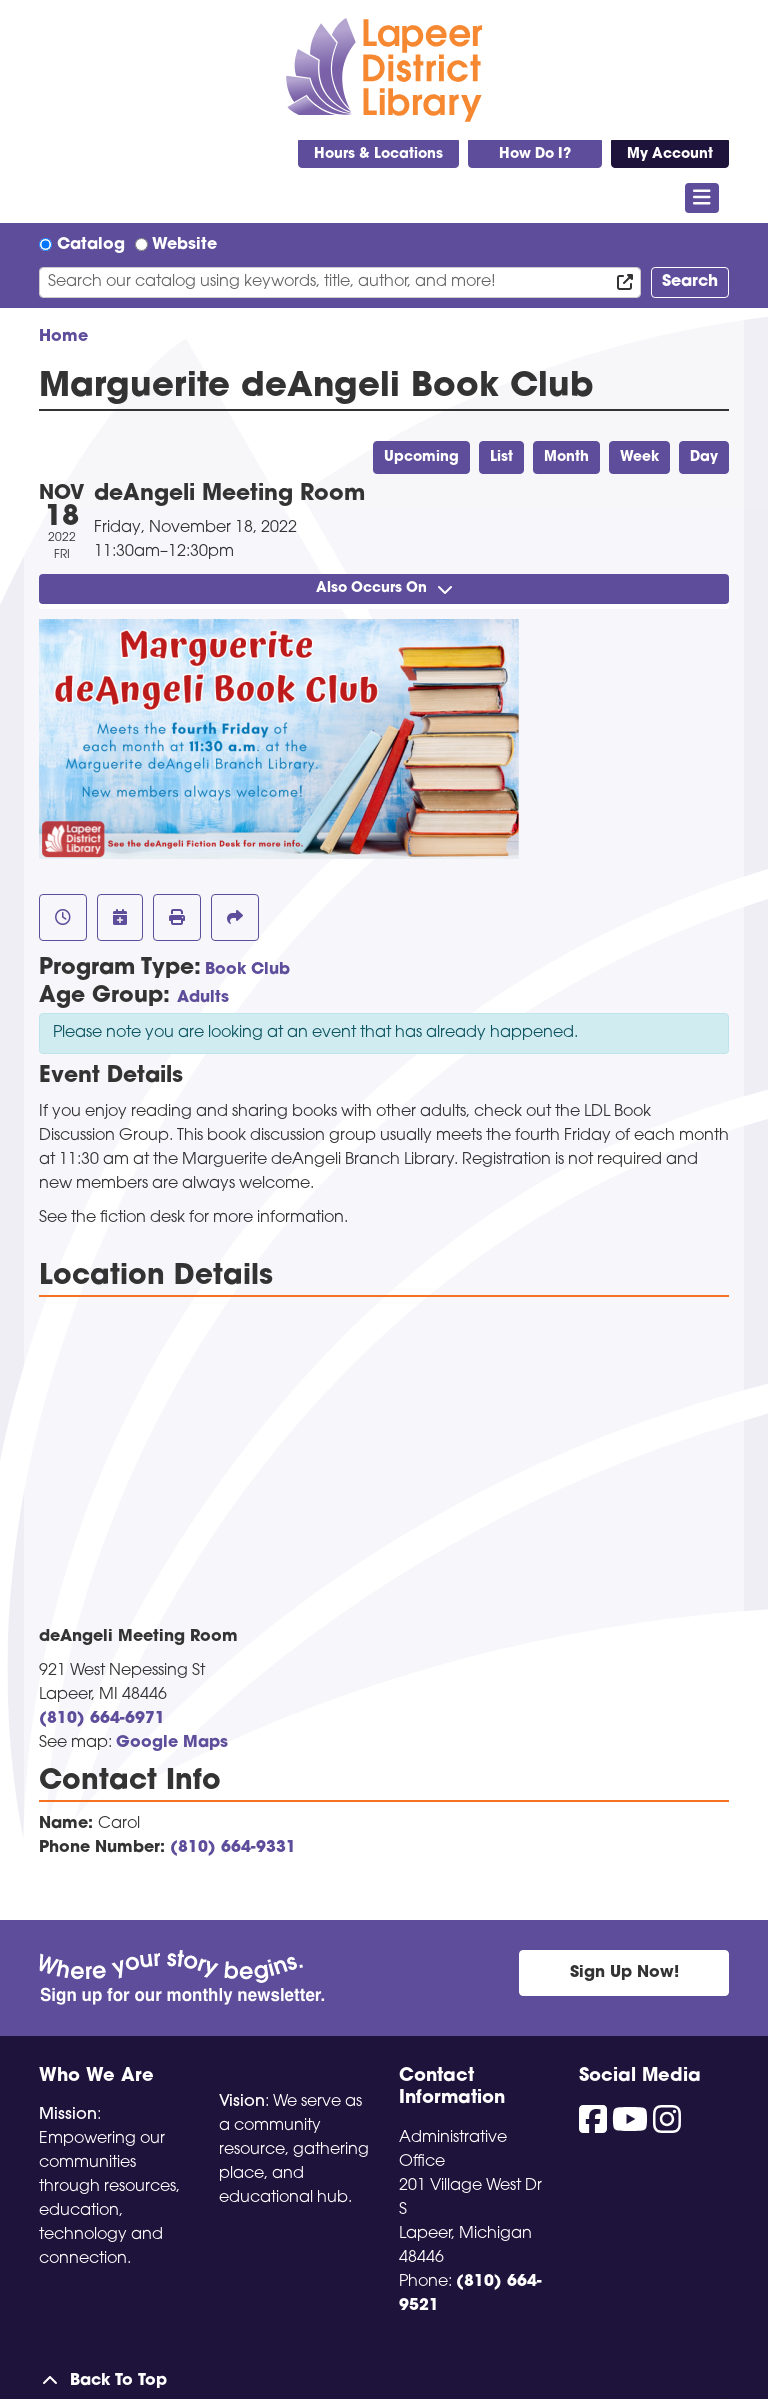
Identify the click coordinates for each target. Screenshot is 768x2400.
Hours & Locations (378, 154)
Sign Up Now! (624, 1973)
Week (639, 457)
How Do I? (535, 154)
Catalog (91, 245)
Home (63, 337)
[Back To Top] (384, 2381)
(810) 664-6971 (102, 1719)
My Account (670, 154)
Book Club (247, 970)
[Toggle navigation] (702, 198)
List (501, 457)
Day (704, 457)
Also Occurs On (384, 588)
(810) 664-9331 (233, 1848)
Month (566, 457)
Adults (203, 998)
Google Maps (172, 1743)
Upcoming (421, 457)
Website (184, 245)
